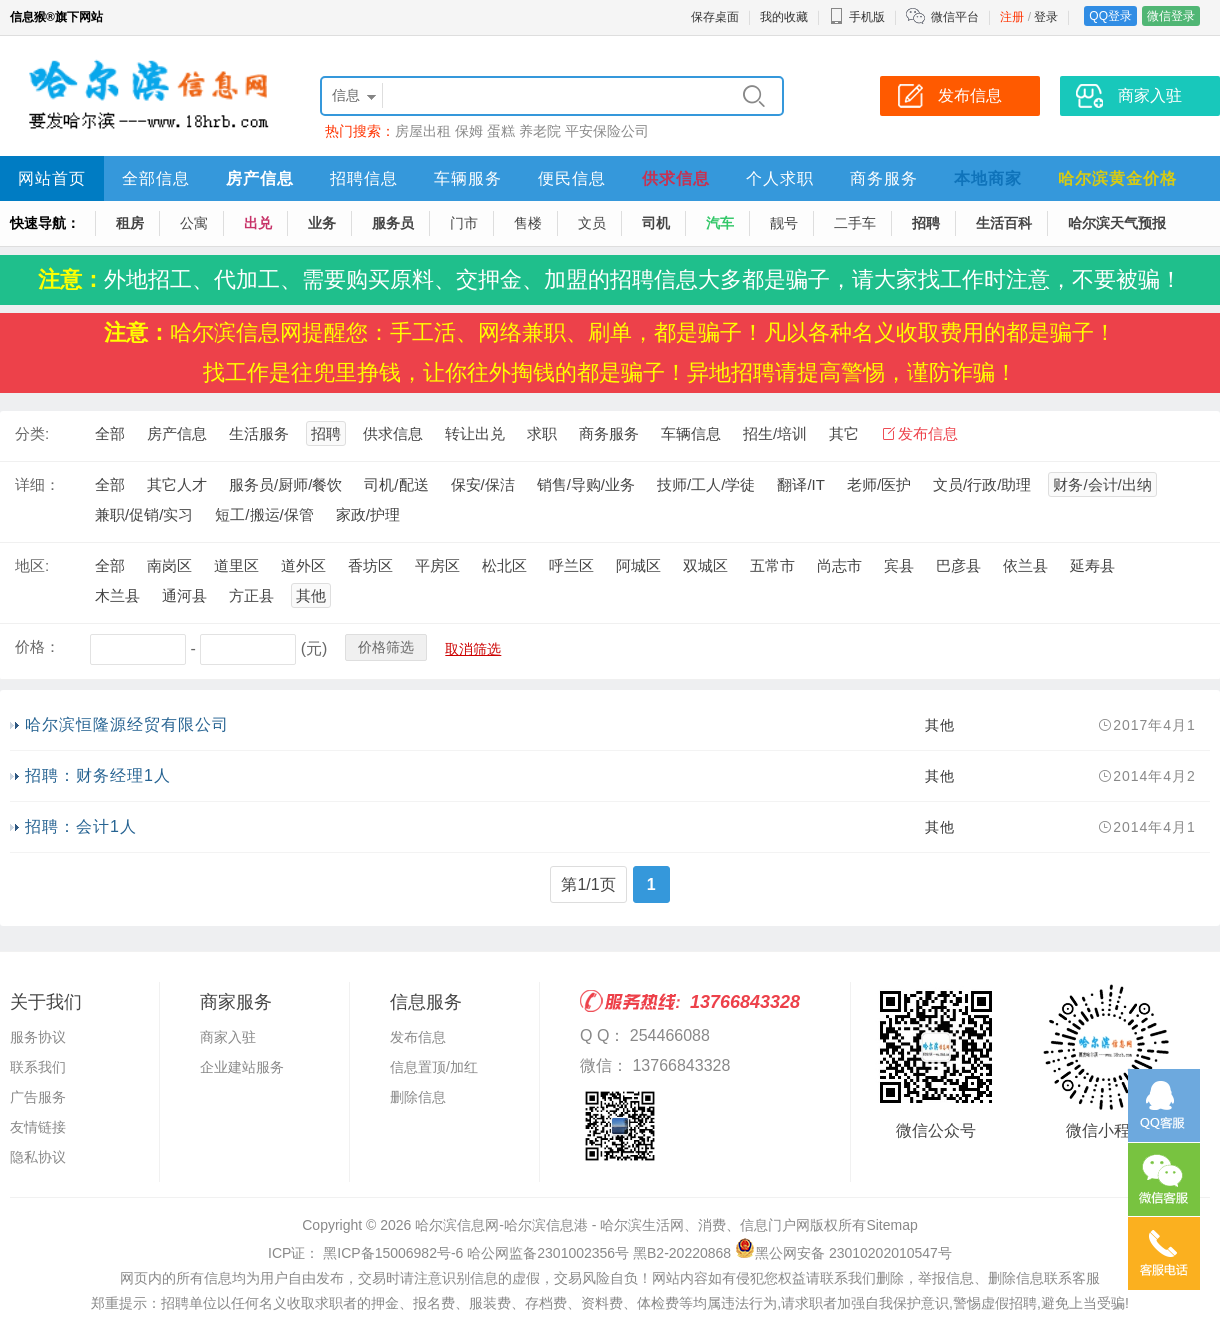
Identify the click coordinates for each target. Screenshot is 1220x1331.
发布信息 (928, 433)
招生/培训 (775, 433)
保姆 (469, 131)
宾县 (899, 565)
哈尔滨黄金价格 (1117, 178)
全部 (110, 433)
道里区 (236, 565)
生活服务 (259, 433)
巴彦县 (958, 565)
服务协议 (38, 1037)
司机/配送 (396, 484)
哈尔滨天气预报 (1117, 223)
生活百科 (1004, 223)
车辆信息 (691, 433)
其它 (844, 433)
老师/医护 (879, 484)
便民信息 (572, 178)
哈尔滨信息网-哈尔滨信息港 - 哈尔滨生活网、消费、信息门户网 (612, 1225)
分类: (32, 433)
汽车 (720, 223)
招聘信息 (364, 178)
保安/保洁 (483, 484)
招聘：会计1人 (81, 826)
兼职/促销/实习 (144, 514)
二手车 (855, 223)
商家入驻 (228, 1037)
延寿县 (1092, 565)
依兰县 (1025, 565)
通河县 (184, 595)
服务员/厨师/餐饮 (285, 484)
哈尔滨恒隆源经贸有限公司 (127, 724)
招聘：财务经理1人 (98, 775)
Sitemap (891, 1225)
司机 (656, 223)
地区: (32, 565)
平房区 (437, 565)
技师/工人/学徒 (706, 484)
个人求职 (780, 178)
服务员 (393, 223)
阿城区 (638, 565)
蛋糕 (501, 131)
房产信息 (260, 178)
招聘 (926, 223)
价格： (37, 646)
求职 (542, 433)
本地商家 (988, 178)
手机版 (857, 17)
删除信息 (418, 1097)
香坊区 (370, 565)
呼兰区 (571, 565)
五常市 (772, 565)
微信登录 (1171, 16)
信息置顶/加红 (434, 1067)
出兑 (258, 223)
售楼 (528, 223)
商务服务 (884, 178)
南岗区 (169, 565)
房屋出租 (423, 131)
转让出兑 (475, 433)
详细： (37, 484)
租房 (130, 223)
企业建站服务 (242, 1067)
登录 (1046, 17)
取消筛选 (473, 649)
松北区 (504, 565)
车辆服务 (468, 178)
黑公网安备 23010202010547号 (843, 1253)
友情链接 (38, 1127)
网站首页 (52, 178)
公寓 (194, 223)
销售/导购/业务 (586, 484)
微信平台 (955, 17)
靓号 (784, 223)
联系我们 (38, 1067)
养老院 (540, 131)
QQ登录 (1110, 16)
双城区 (705, 565)
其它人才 (177, 484)
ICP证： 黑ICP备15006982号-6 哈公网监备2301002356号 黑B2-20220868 (499, 1253)
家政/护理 (368, 514)
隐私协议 (38, 1157)
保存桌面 (715, 17)
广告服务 (38, 1097)
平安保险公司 (607, 131)
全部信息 (156, 178)
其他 (311, 595)
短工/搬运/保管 (264, 514)
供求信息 (676, 178)
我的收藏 (784, 17)
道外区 (303, 565)
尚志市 (839, 565)
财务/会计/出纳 (1102, 484)
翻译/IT (801, 484)
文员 (592, 223)
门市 (464, 223)
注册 (1012, 17)
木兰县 (117, 595)
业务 (322, 223)
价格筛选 (386, 647)
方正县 (251, 595)
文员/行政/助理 (982, 484)
